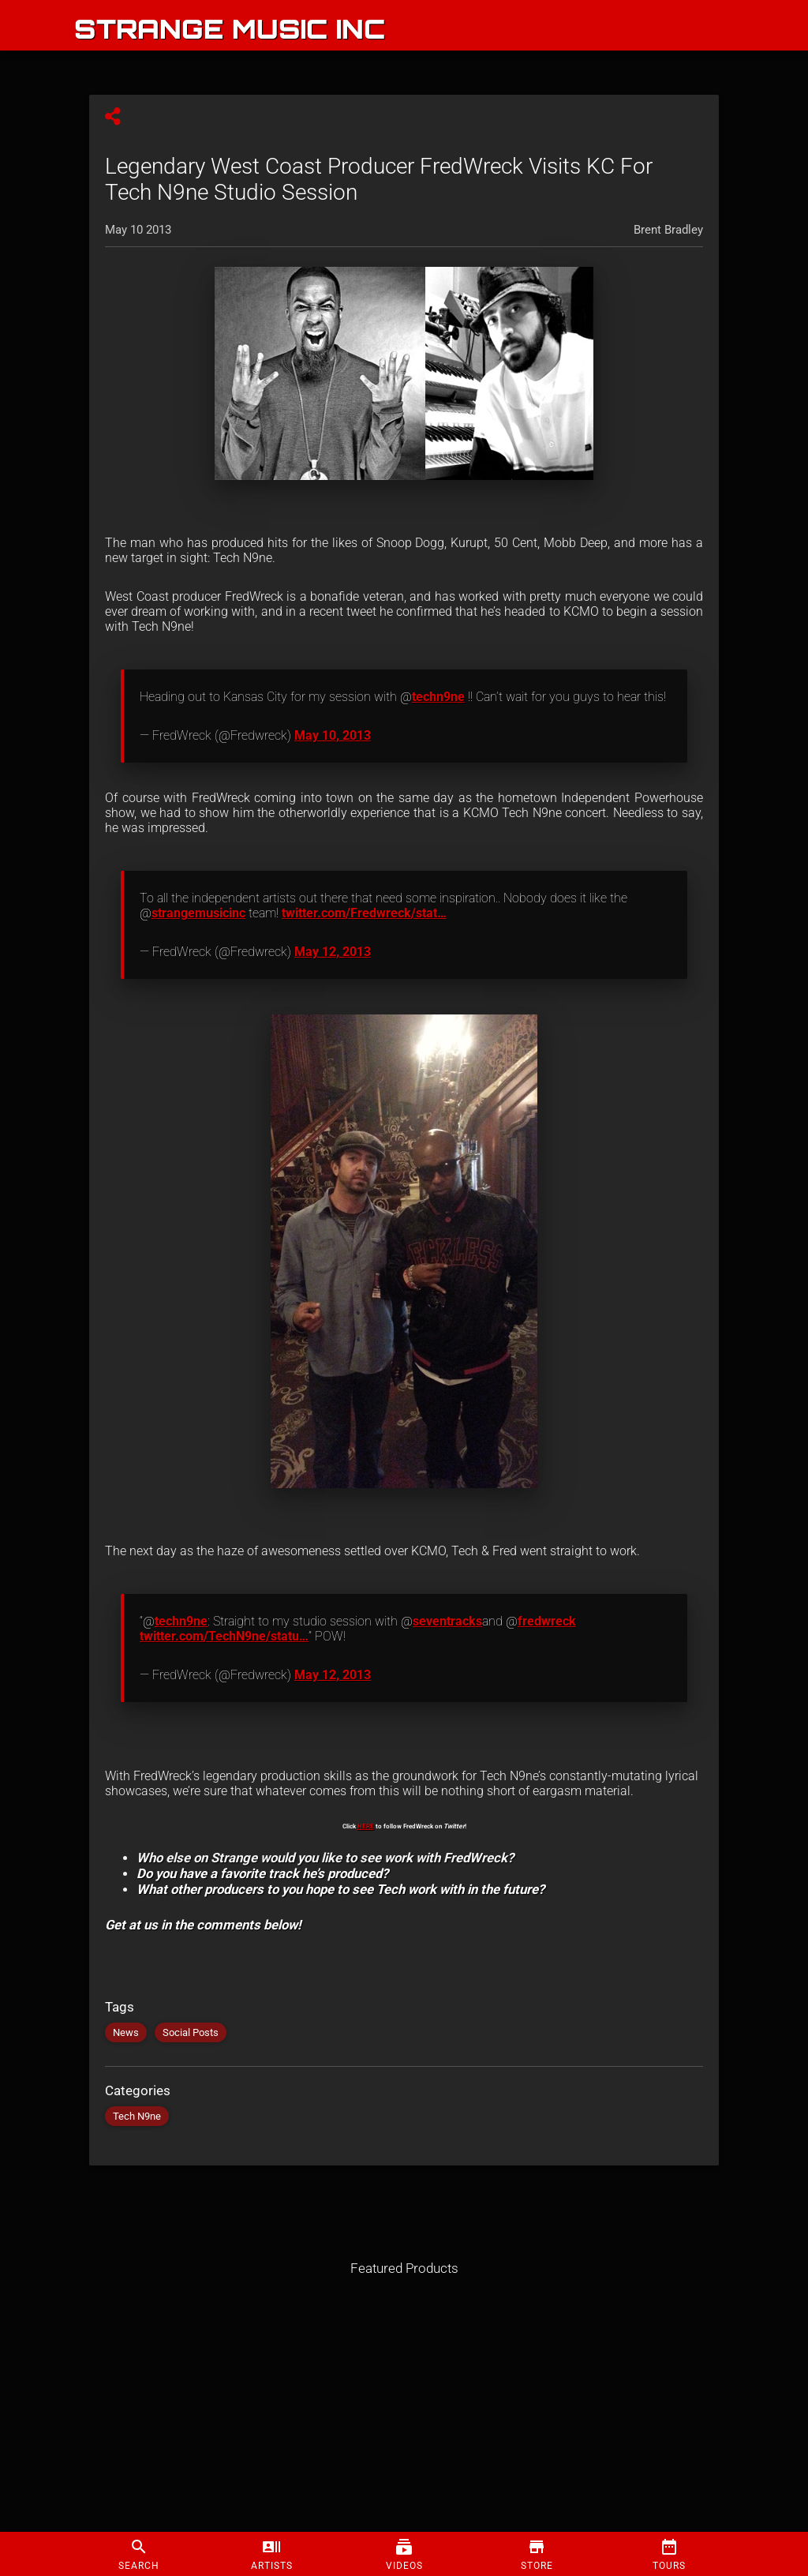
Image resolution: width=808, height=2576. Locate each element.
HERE (365, 1826)
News (126, 2032)
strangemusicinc (198, 913)
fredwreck (547, 1621)
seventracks (447, 1621)
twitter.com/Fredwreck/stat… (364, 913)
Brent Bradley (668, 230)
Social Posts (191, 2032)
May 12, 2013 (332, 951)
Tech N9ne (137, 2116)
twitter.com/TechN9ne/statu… (224, 1636)
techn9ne (438, 696)
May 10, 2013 (332, 735)
